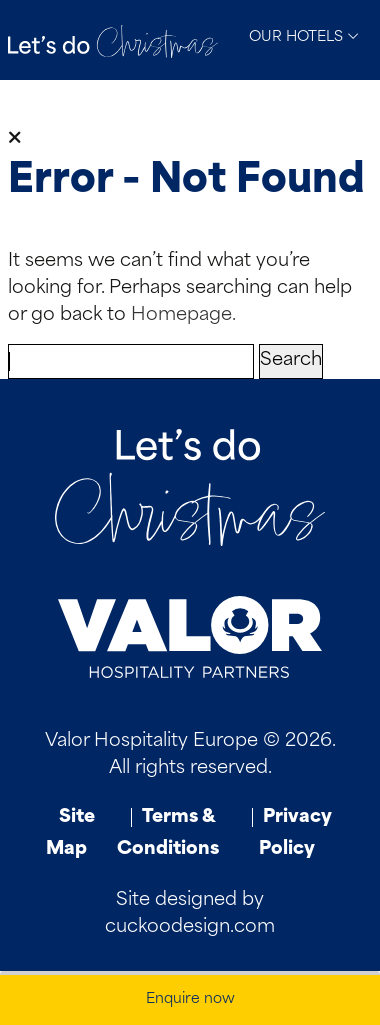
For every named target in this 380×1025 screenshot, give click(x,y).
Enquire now (190, 999)
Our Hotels (304, 37)
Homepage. (183, 315)
